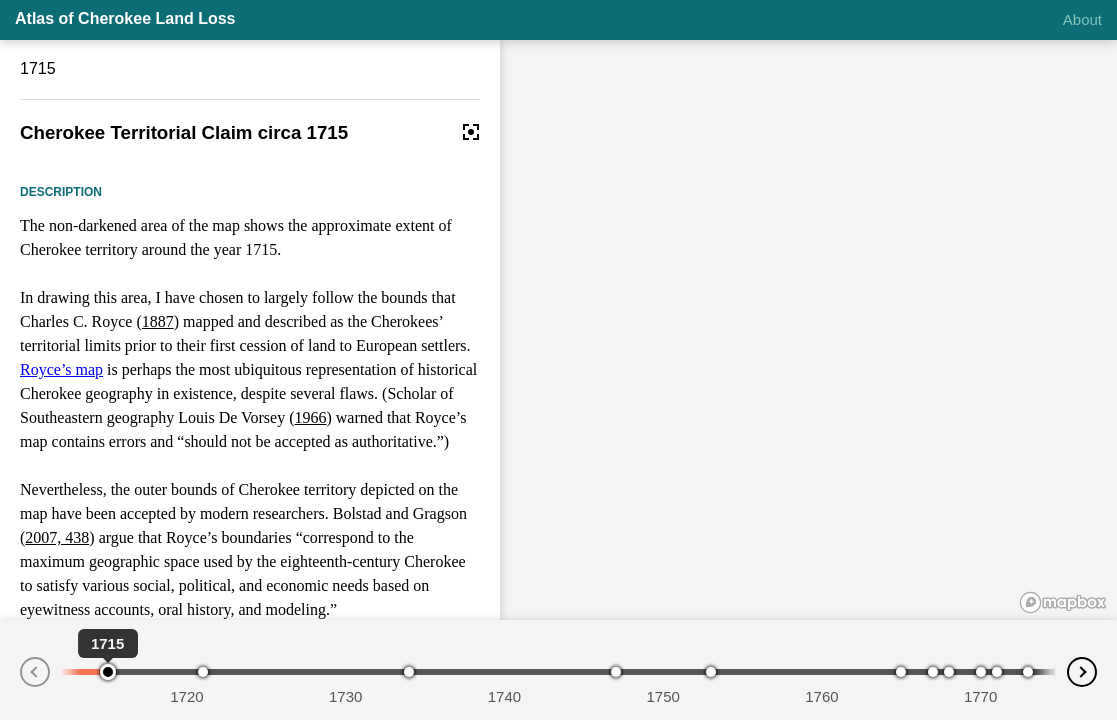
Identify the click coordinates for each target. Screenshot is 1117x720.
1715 (38, 68)
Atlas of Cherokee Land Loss (125, 18)
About (1082, 19)
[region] (808, 330)
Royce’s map (61, 369)
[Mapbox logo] (1063, 602)
